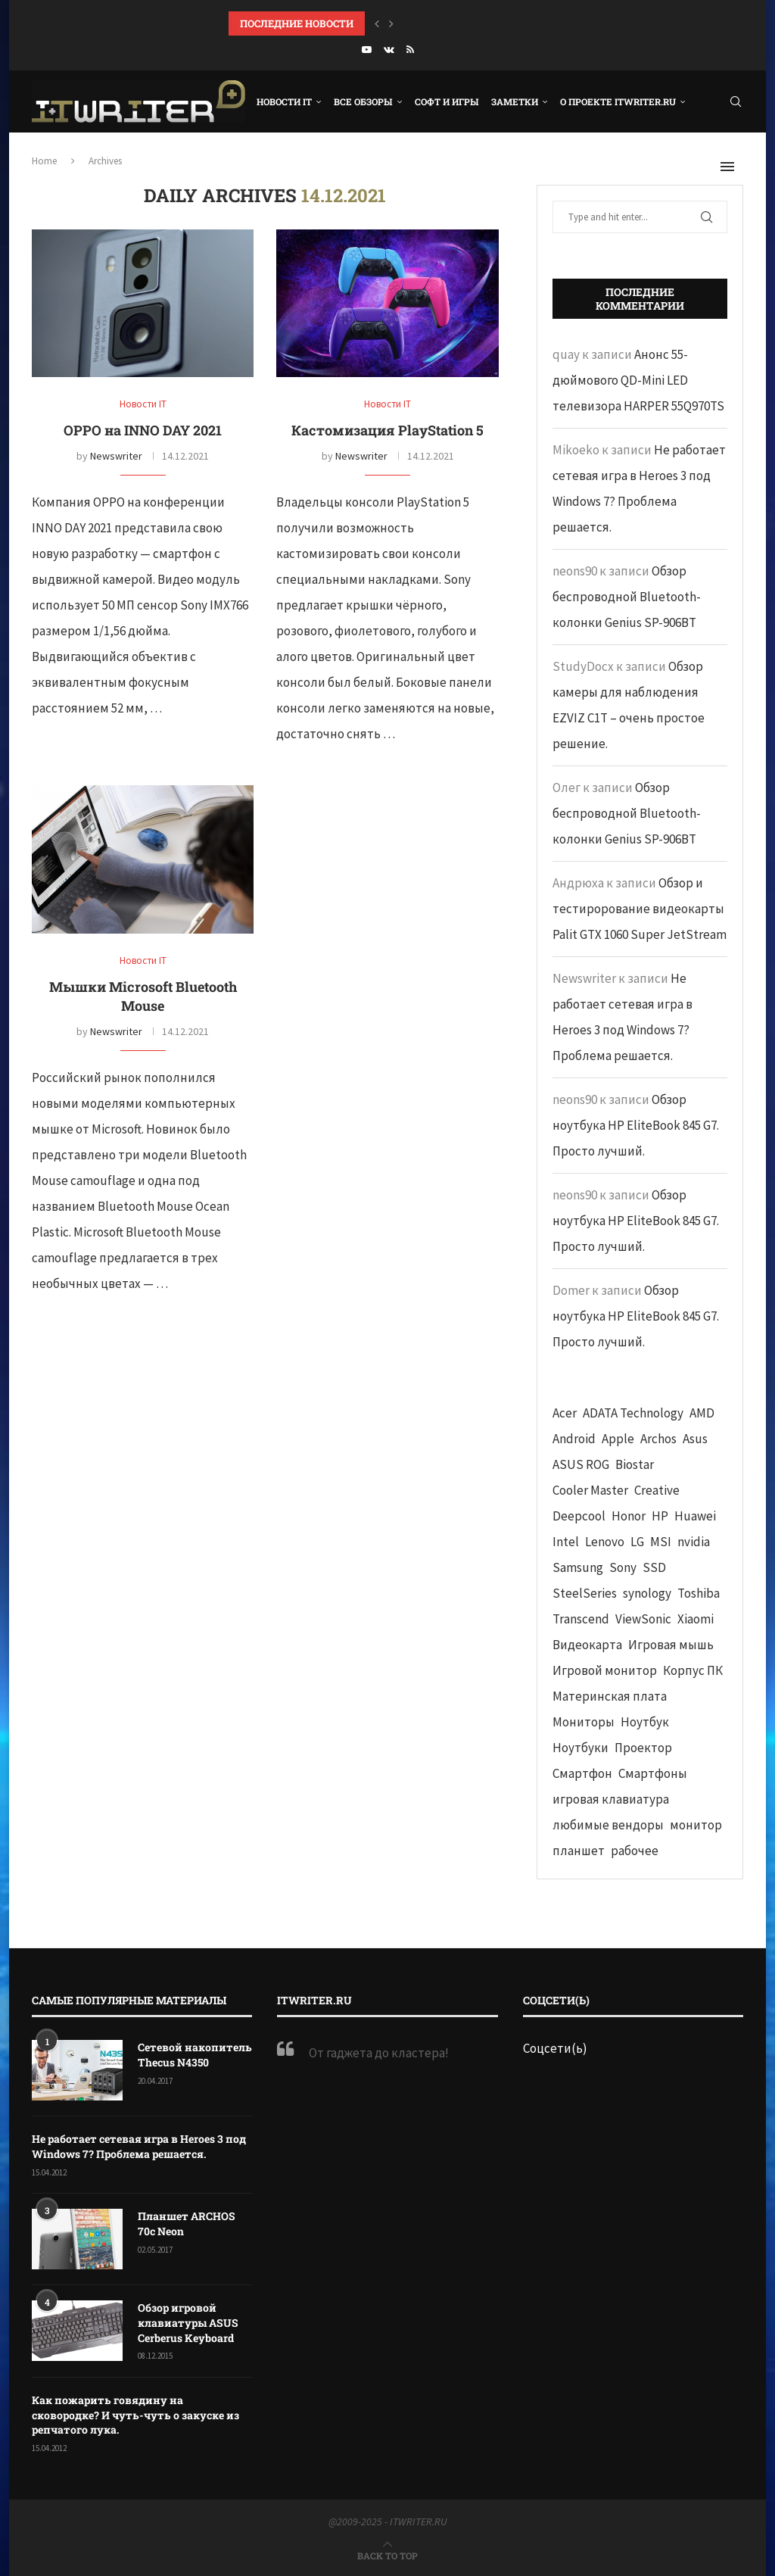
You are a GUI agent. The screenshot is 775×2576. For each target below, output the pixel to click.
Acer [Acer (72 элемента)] (564, 1413)
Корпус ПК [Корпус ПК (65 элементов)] (693, 1670)
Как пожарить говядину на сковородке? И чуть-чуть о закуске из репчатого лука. (135, 2415)
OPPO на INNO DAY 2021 (143, 430)
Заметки (514, 101)
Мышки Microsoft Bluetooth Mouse (143, 996)
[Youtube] (367, 49)
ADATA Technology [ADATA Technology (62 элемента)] (633, 1413)
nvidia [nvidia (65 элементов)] (693, 1541)
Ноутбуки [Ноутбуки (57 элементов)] (580, 1747)
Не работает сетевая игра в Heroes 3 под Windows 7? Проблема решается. (139, 2146)
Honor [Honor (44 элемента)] (629, 1516)
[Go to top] (387, 2554)
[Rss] (410, 49)
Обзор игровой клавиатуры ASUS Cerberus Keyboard (188, 2322)
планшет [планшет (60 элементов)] (578, 1850)
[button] (377, 23)
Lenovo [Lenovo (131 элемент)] (604, 1541)
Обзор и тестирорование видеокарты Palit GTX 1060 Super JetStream (639, 909)
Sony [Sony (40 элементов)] (622, 1567)
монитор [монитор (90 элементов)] (696, 1825)
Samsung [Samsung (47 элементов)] (577, 1567)
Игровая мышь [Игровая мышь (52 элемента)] (671, 1644)
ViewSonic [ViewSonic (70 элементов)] (643, 1619)
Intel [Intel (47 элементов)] (565, 1541)
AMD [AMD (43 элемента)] (701, 1413)
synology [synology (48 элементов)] (647, 1593)
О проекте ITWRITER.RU (618, 101)
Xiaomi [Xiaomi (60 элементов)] (695, 1619)
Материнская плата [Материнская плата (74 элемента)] (609, 1696)
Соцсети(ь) (555, 2048)
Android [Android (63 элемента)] (574, 1438)
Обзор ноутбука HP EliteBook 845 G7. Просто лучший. (635, 1125)
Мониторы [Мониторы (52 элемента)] (583, 1722)
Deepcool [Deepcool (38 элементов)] (578, 1516)
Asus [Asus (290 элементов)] (695, 1438)
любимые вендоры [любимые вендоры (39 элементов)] (608, 1825)
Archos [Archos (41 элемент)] (658, 1438)
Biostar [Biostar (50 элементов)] (634, 1464)
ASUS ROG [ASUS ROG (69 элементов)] (580, 1464)
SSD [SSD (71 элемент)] (654, 1567)
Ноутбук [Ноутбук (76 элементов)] (645, 1722)
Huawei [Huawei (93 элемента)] (695, 1516)
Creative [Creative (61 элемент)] (657, 1490)
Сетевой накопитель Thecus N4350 (195, 2054)
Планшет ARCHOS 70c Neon (186, 2223)
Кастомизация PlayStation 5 (387, 430)
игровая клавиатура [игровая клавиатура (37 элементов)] (610, 1799)
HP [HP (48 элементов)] (660, 1516)
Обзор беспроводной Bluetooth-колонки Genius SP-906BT (626, 597)
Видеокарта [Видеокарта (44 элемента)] (587, 1644)
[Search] (735, 101)
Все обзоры (363, 101)
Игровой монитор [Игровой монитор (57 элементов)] (604, 1670)
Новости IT (284, 101)
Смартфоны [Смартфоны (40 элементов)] (652, 1773)
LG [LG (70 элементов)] (637, 1541)
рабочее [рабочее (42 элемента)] (634, 1850)
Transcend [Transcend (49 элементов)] (580, 1619)
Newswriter (116, 456)
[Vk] (389, 49)
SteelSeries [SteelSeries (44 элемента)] (584, 1593)
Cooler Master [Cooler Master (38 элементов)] (590, 1490)
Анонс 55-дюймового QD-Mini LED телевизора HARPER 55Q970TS (638, 380)
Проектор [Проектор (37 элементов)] (643, 1747)
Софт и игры (447, 101)
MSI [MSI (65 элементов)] (660, 1541)
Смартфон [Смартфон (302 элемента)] (582, 1773)
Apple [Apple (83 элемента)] (618, 1438)
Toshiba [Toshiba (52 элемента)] (698, 1593)
